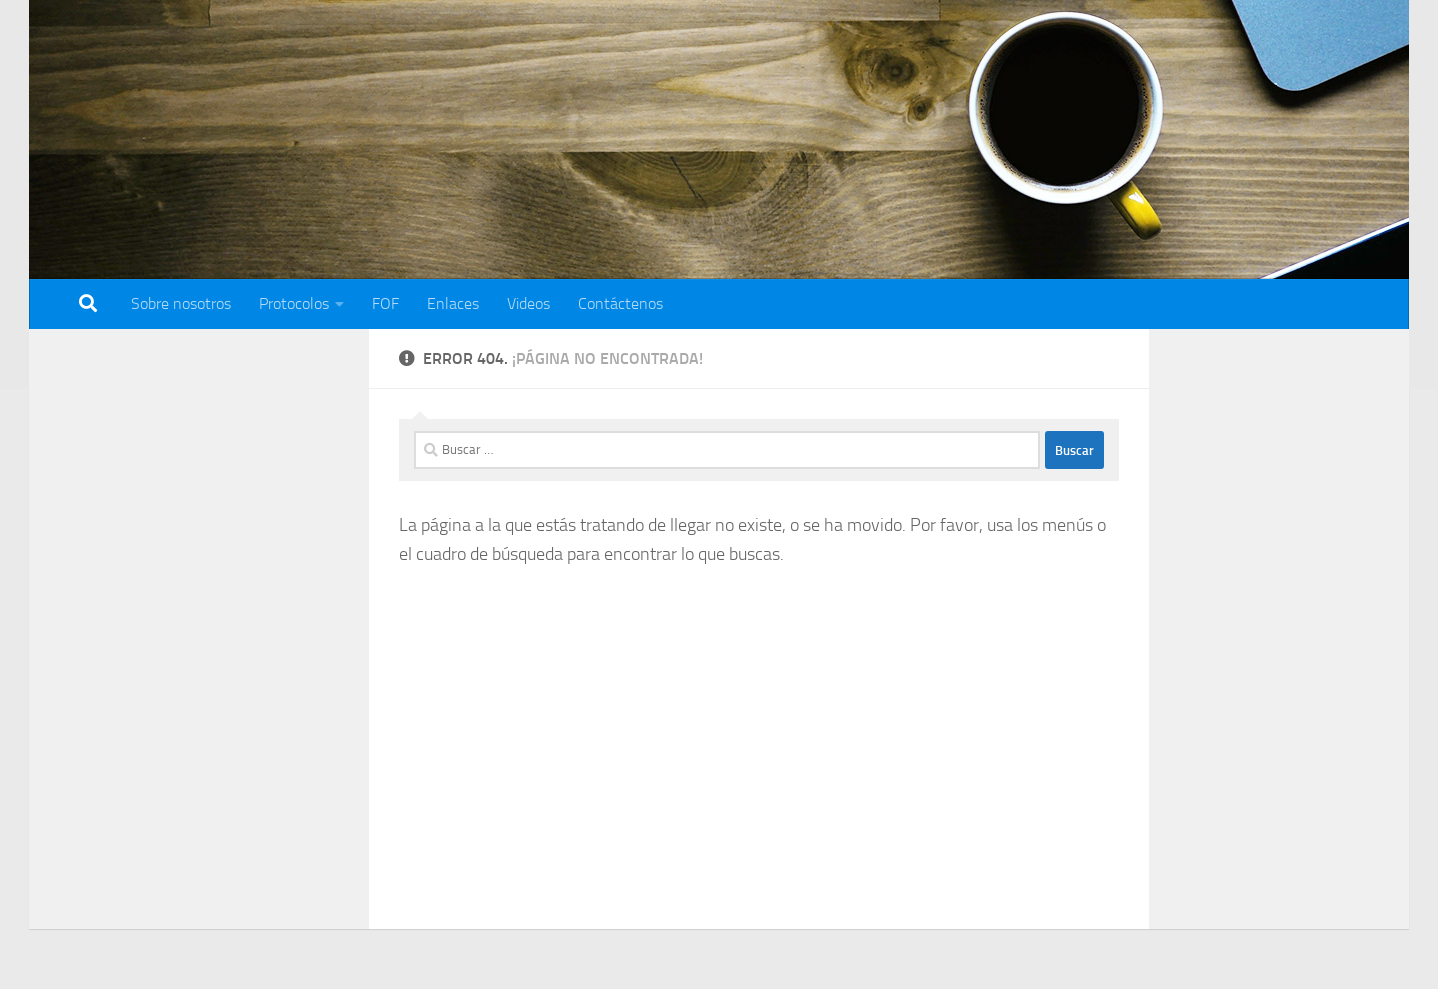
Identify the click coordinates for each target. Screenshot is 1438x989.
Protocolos (294, 303)
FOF (385, 303)
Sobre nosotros (181, 303)
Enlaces (453, 303)
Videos (528, 303)
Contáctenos (620, 303)
